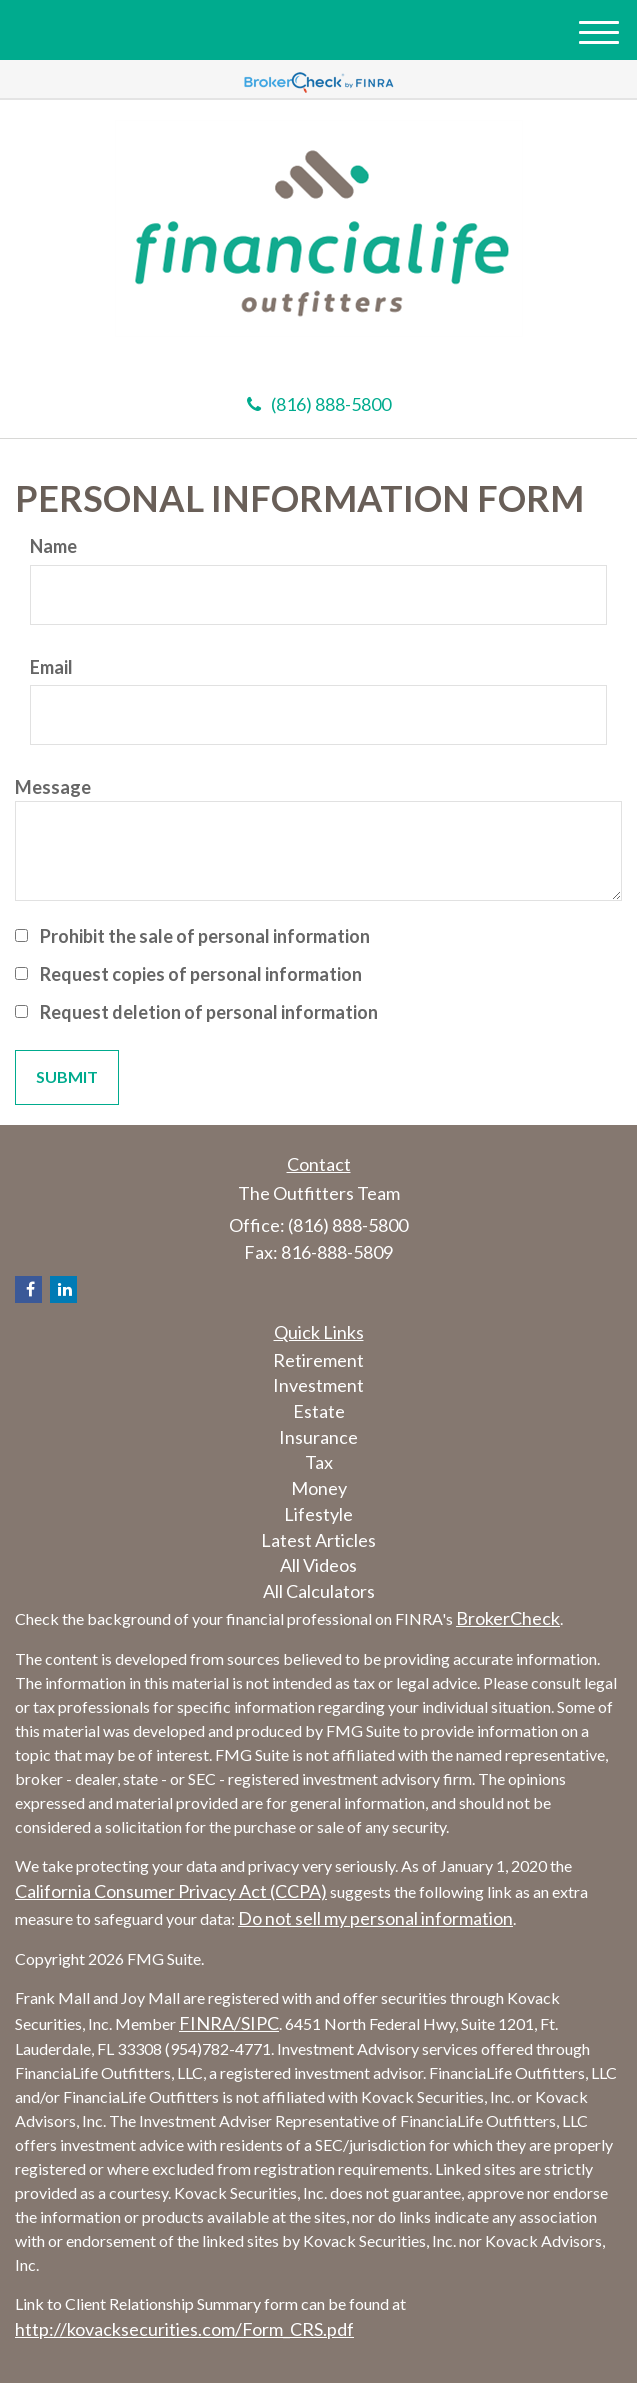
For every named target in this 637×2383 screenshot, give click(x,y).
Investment (318, 1385)
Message (53, 787)
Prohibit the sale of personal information (205, 936)
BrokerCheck (508, 1618)
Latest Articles (318, 1540)
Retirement (318, 1360)
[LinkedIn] (63, 1289)
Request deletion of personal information (209, 1012)
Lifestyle (318, 1514)
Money (319, 1488)
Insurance (318, 1437)
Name (53, 546)
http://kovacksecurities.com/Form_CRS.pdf (184, 2329)
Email (51, 667)
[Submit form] (67, 1077)
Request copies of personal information (201, 974)
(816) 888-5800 (319, 404)
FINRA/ (210, 2023)
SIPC (260, 2023)
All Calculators (319, 1591)
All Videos (318, 1565)
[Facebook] (28, 1289)
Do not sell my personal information (375, 1918)
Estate (319, 1411)
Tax (319, 1462)
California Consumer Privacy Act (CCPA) (171, 1891)
